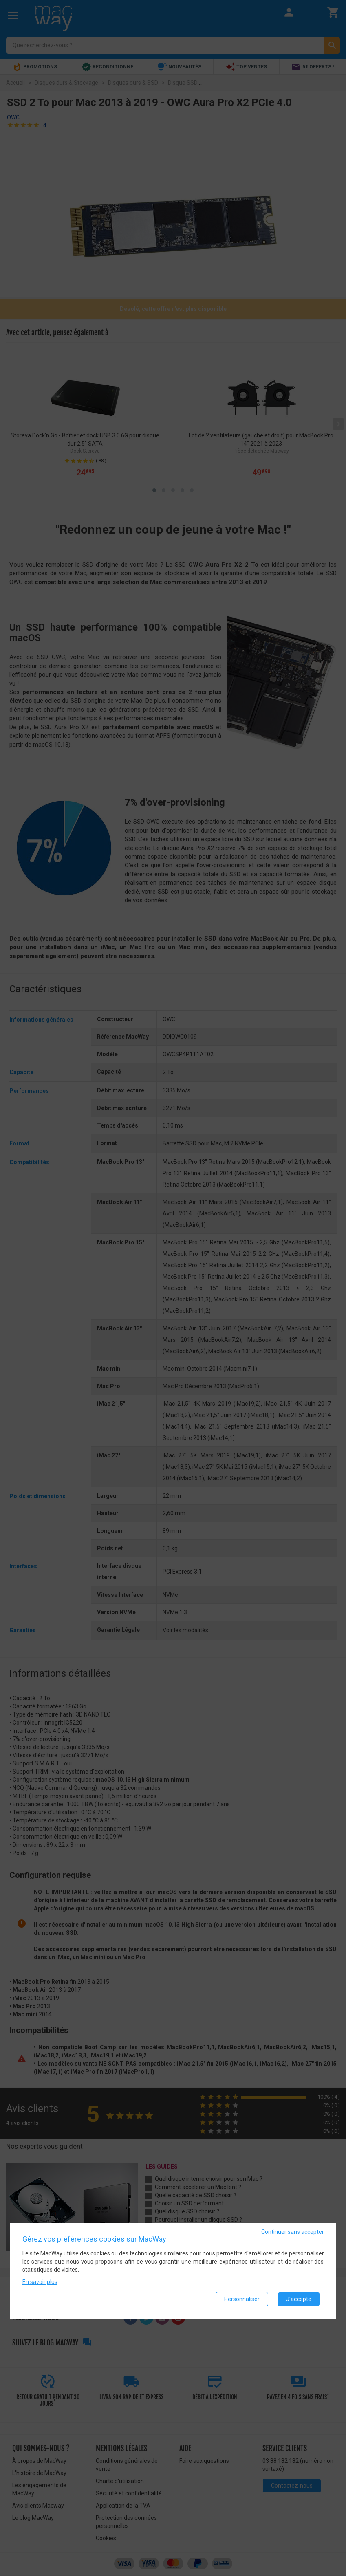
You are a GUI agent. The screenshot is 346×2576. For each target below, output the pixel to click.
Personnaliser (242, 2299)
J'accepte (298, 2299)
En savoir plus (39, 2282)
